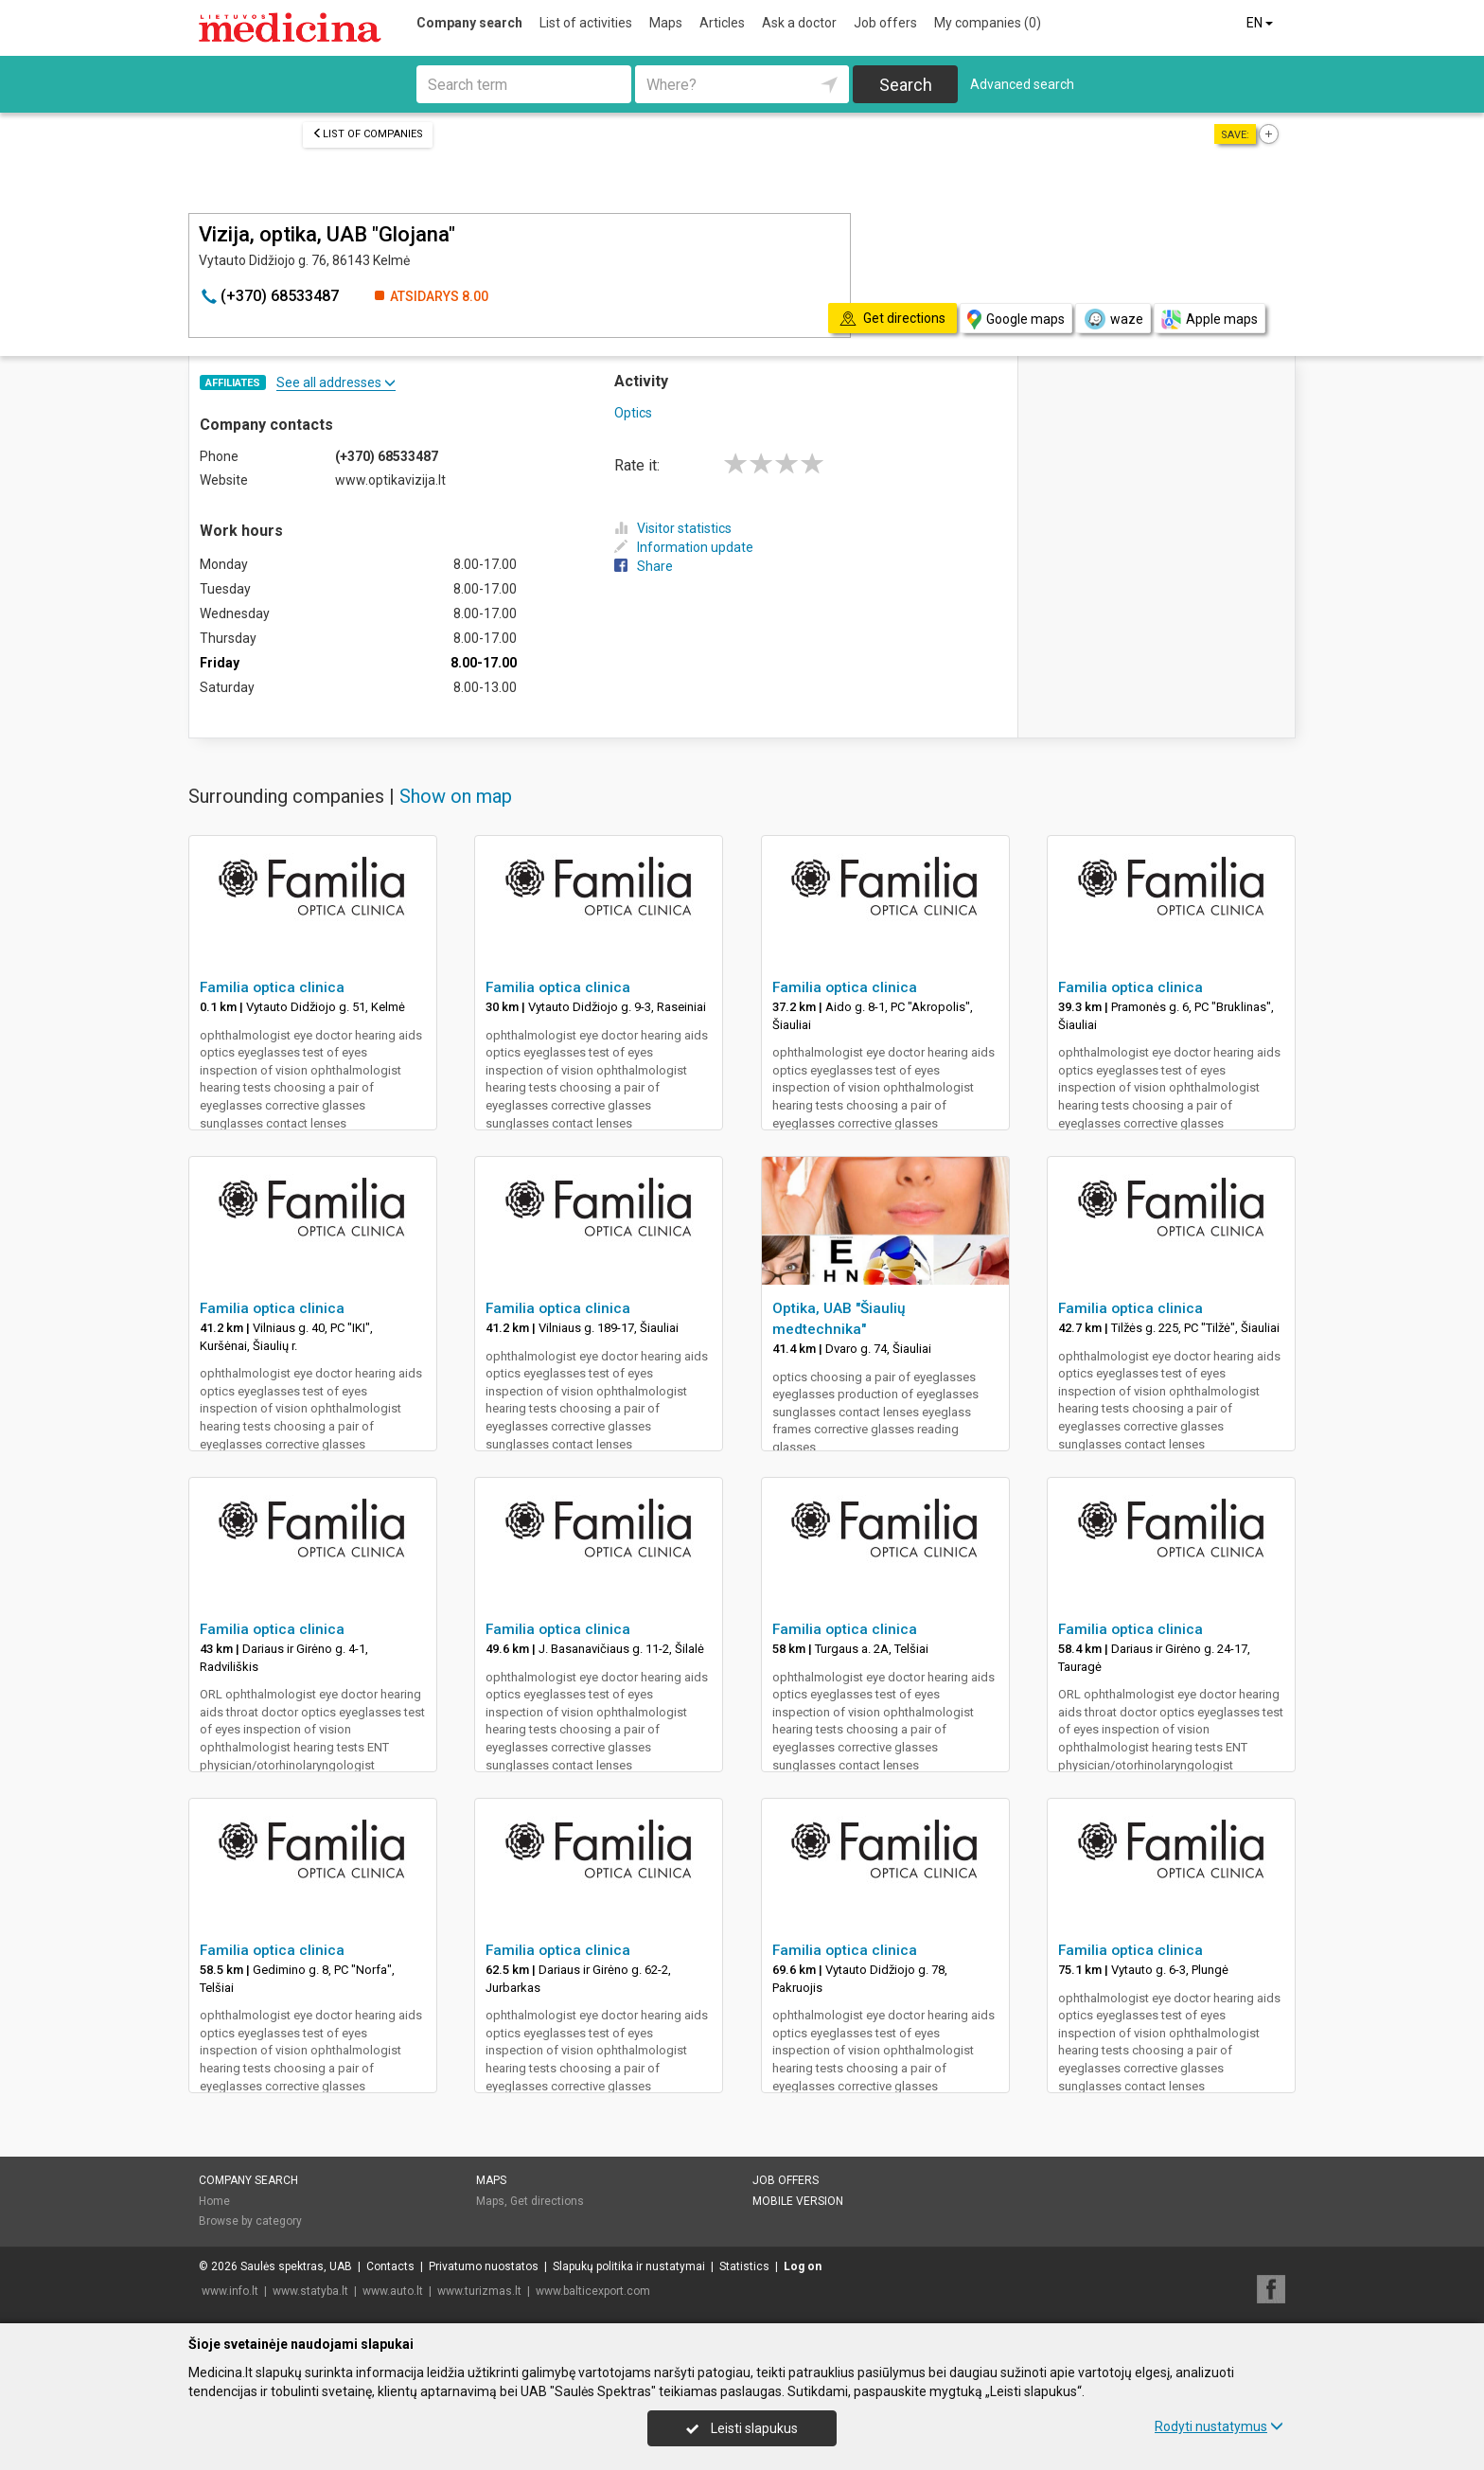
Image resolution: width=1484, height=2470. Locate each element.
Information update (683, 547)
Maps (665, 22)
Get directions (547, 2201)
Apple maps (1209, 319)
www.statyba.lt (310, 2291)
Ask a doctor (799, 22)
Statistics (744, 2266)
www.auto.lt (392, 2291)
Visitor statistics (673, 528)
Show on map (455, 796)
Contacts (390, 2266)
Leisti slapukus (742, 2428)
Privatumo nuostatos (484, 2266)
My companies (987, 22)
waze (1113, 319)
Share (643, 566)
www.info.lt (230, 2291)
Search (905, 85)
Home (214, 2201)
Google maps (1016, 319)
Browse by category (250, 2221)
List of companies (367, 134)
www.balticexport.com (593, 2291)
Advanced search (1022, 84)
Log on (803, 2266)
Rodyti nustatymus (1219, 2426)
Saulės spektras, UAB (296, 2266)
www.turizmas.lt (479, 2291)
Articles (722, 22)
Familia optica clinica (272, 987)
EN (1261, 22)
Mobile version (797, 2201)
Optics (633, 412)
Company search (469, 22)
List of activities (585, 22)
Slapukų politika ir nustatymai (629, 2266)
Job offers (885, 22)
